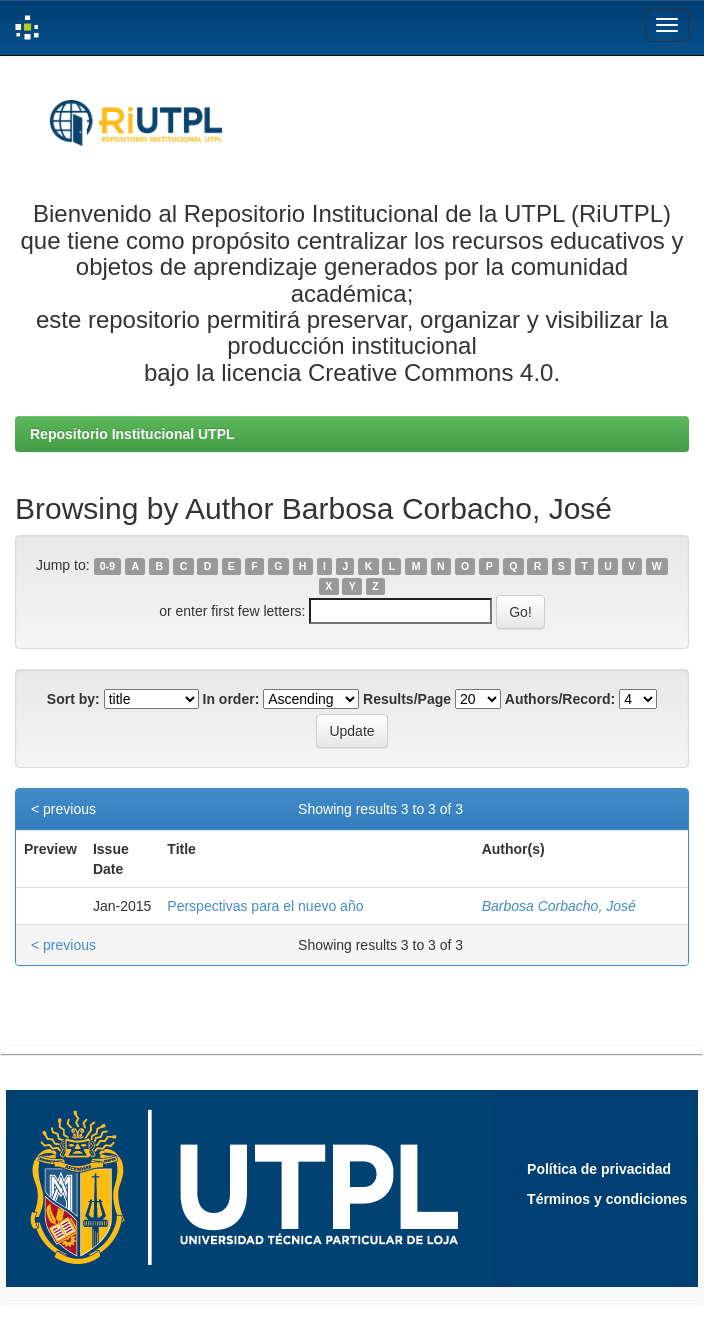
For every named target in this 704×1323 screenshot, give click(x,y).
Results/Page (407, 699)
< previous (63, 809)
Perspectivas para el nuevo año (265, 906)
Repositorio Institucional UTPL (132, 434)
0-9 (107, 566)
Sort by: (73, 699)
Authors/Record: (560, 699)
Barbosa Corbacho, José (559, 906)
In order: (231, 699)
